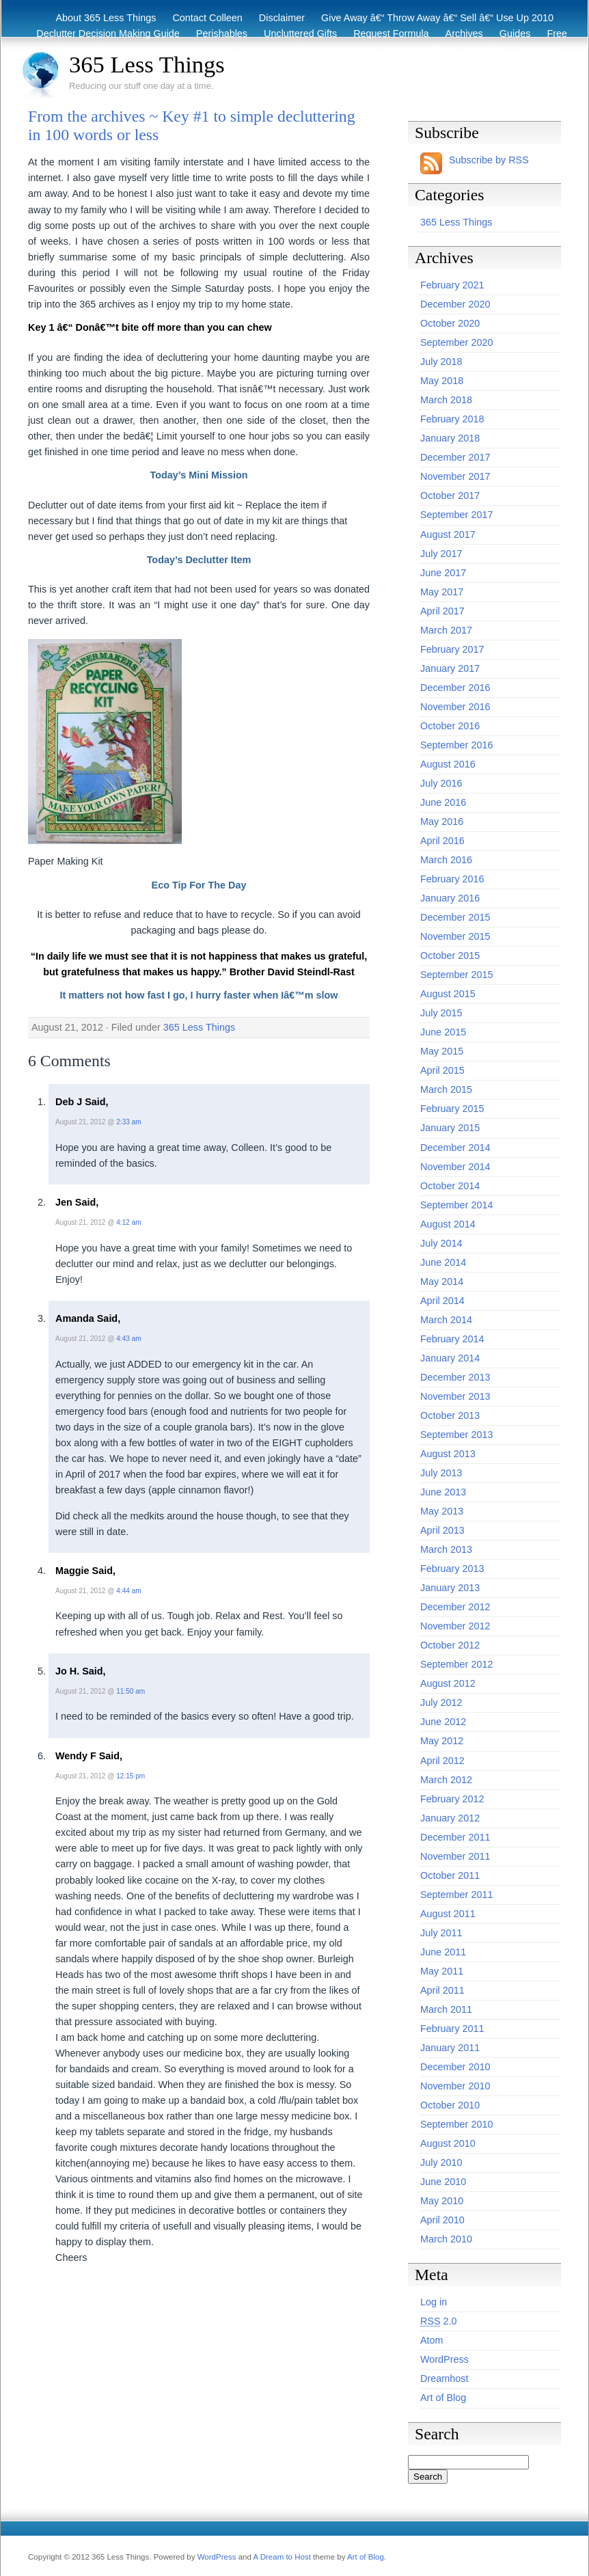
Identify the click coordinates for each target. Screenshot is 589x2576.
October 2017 (450, 495)
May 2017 (441, 591)
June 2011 (443, 1952)
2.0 (438, 2321)
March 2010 (446, 2239)
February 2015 (452, 1108)
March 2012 (446, 1779)
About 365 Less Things (106, 17)
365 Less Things (147, 64)
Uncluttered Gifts (300, 33)
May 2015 (441, 1051)
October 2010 (450, 2105)
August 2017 (448, 534)
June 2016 (443, 802)
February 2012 (452, 1798)
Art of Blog (443, 2397)
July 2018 (441, 361)
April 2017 (442, 611)
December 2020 (455, 304)
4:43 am (128, 1338)
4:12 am (128, 1222)
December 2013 (455, 1377)
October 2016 (450, 725)
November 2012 (455, 1626)
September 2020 (456, 342)
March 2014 (446, 1319)
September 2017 (456, 514)
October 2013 (450, 1415)
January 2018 (450, 438)
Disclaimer (282, 17)
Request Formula (390, 33)
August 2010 (448, 2143)
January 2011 (450, 2047)
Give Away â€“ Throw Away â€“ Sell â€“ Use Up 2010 (437, 17)
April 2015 (442, 1070)
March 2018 (446, 399)
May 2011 (441, 1971)
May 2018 (441, 380)
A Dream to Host (281, 2557)
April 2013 (442, 1530)
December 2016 (455, 687)
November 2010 (455, 2085)
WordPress (444, 2359)
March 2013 (446, 1549)
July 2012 (441, 1702)
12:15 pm (130, 1776)
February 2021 (452, 285)
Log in (433, 2301)
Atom (431, 2340)
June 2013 (443, 1492)
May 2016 (441, 821)
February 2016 (452, 878)
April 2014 (442, 1300)
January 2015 (450, 1127)
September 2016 (456, 745)
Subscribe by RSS (489, 159)
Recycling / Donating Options (309, 49)
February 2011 (452, 2028)
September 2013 (456, 1434)
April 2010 (442, 2219)
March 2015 (446, 1089)
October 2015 (450, 955)
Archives (464, 33)
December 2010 (455, 2066)
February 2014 (452, 1338)
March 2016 (446, 859)
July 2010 (441, 2162)
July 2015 (441, 1012)
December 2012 (455, 1606)
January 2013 (450, 1587)
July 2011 (441, 1932)
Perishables (221, 33)
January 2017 (450, 668)
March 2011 (446, 2009)
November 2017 (455, 476)
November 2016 (455, 706)
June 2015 (443, 1032)
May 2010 (441, 2200)
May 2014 (441, 1281)
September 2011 (456, 1894)
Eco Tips (485, 49)
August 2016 (448, 764)
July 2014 (441, 1243)
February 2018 (452, 418)
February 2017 (452, 649)
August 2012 (448, 1683)
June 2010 (443, 2181)
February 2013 (452, 1568)
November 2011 (455, 1856)
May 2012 (441, 1740)
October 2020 (450, 323)
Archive (537, 49)
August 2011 (448, 1913)
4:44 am (128, 1591)
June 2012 (443, 1721)
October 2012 (450, 1645)
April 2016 (442, 840)
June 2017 (443, 572)
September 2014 (456, 1204)
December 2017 (455, 457)
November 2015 (455, 936)
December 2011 (455, 1837)
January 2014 (450, 1358)
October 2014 (450, 1185)
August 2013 (448, 1453)
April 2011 (442, 1990)
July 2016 (441, 783)
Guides (515, 33)
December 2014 (455, 1147)
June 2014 (443, 1262)
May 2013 (441, 1511)
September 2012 (456, 1664)
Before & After (419, 49)
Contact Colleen (207, 17)
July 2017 (441, 553)
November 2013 (455, 1396)
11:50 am (130, 1691)
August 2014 (448, 1224)
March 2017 (446, 630)
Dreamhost (444, 2378)
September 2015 (456, 974)
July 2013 (441, 1472)
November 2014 (455, 1166)
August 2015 (448, 993)
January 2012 (450, 1818)
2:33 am (128, 1122)
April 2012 (442, 1760)
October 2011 (450, 1875)
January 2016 (450, 898)
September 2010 (456, 2124)
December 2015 (455, 917)
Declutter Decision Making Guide (108, 33)
